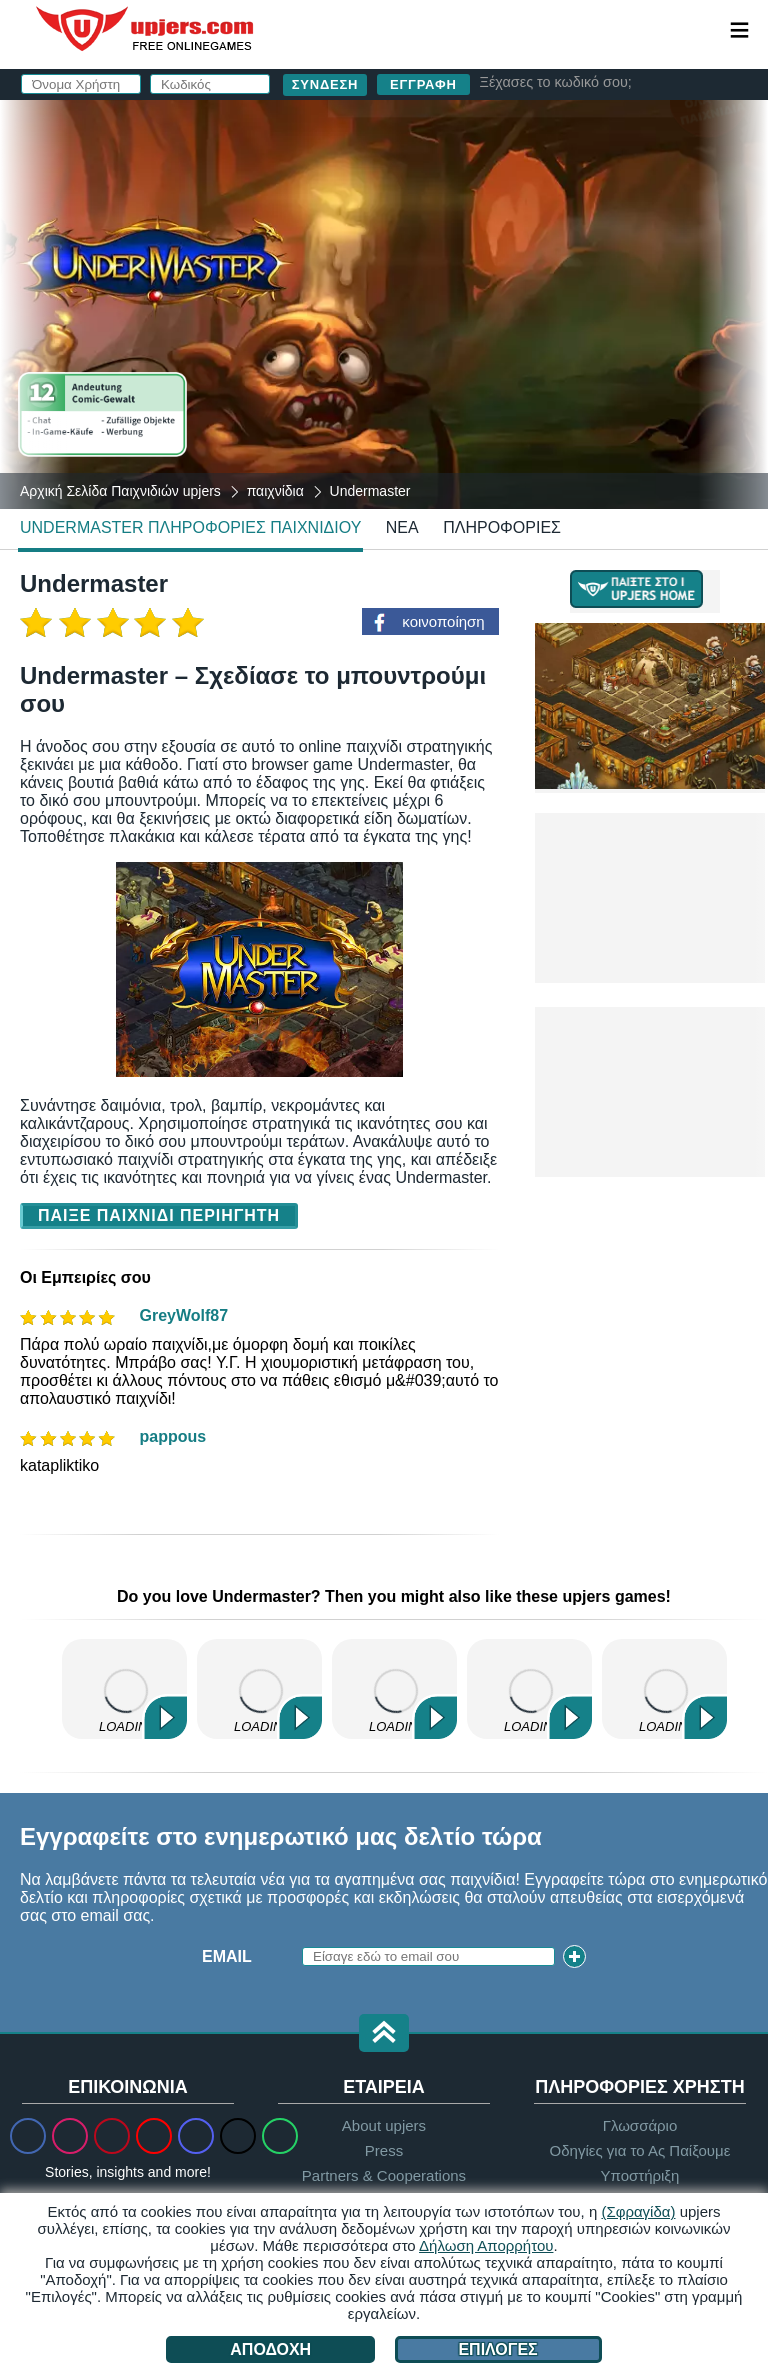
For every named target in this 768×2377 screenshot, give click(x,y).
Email (363, 217)
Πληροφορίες (502, 527)
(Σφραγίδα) (638, 2211)
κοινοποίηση (443, 621)
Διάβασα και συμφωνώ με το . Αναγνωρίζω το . (514, 354)
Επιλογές (497, 2349)
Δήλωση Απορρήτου (486, 2245)
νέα (402, 527)
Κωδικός (374, 257)
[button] (384, 2034)
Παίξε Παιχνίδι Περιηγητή (159, 1215)
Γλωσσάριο (640, 2125)
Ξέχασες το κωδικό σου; (556, 82)
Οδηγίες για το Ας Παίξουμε (640, 2150)
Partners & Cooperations (384, 2175)
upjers (146, 29)
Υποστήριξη (639, 2175)
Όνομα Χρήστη (403, 177)
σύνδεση (575, 125)
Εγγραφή (423, 84)
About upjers (384, 2125)
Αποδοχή (270, 2349)
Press (384, 2150)
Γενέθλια (378, 297)
